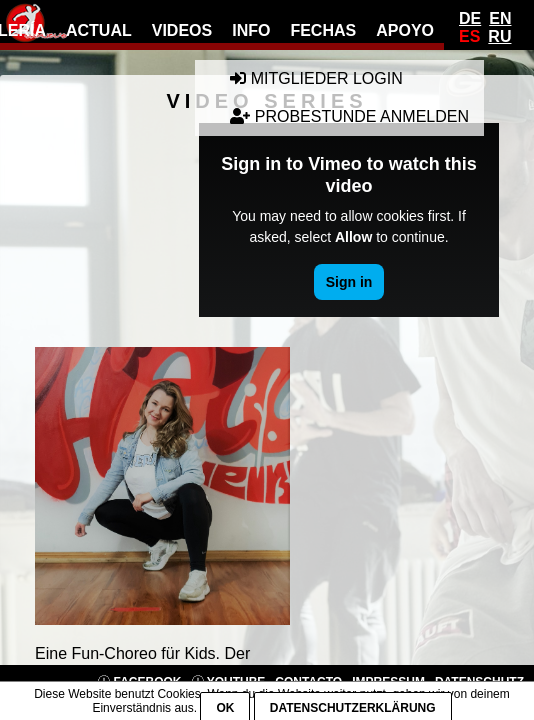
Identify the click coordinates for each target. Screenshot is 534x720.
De (470, 18)
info (251, 30)
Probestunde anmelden (349, 116)
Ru (499, 36)
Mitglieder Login (316, 78)
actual (99, 30)
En (500, 18)
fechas (323, 30)
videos (182, 30)
